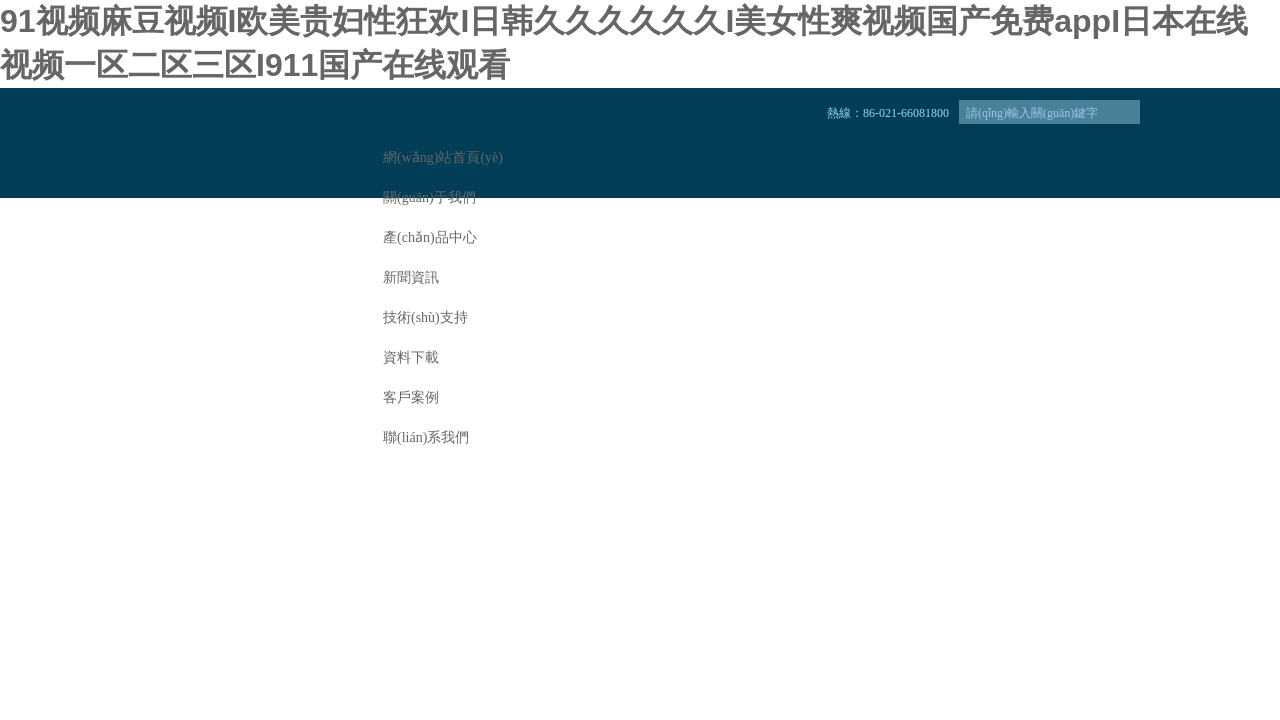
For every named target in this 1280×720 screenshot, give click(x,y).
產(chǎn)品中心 (430, 237)
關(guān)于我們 (429, 197)
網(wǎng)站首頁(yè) (443, 157)
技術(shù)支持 (425, 317)
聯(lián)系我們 (426, 437)
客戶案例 (411, 397)
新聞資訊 (411, 277)
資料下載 (411, 357)
